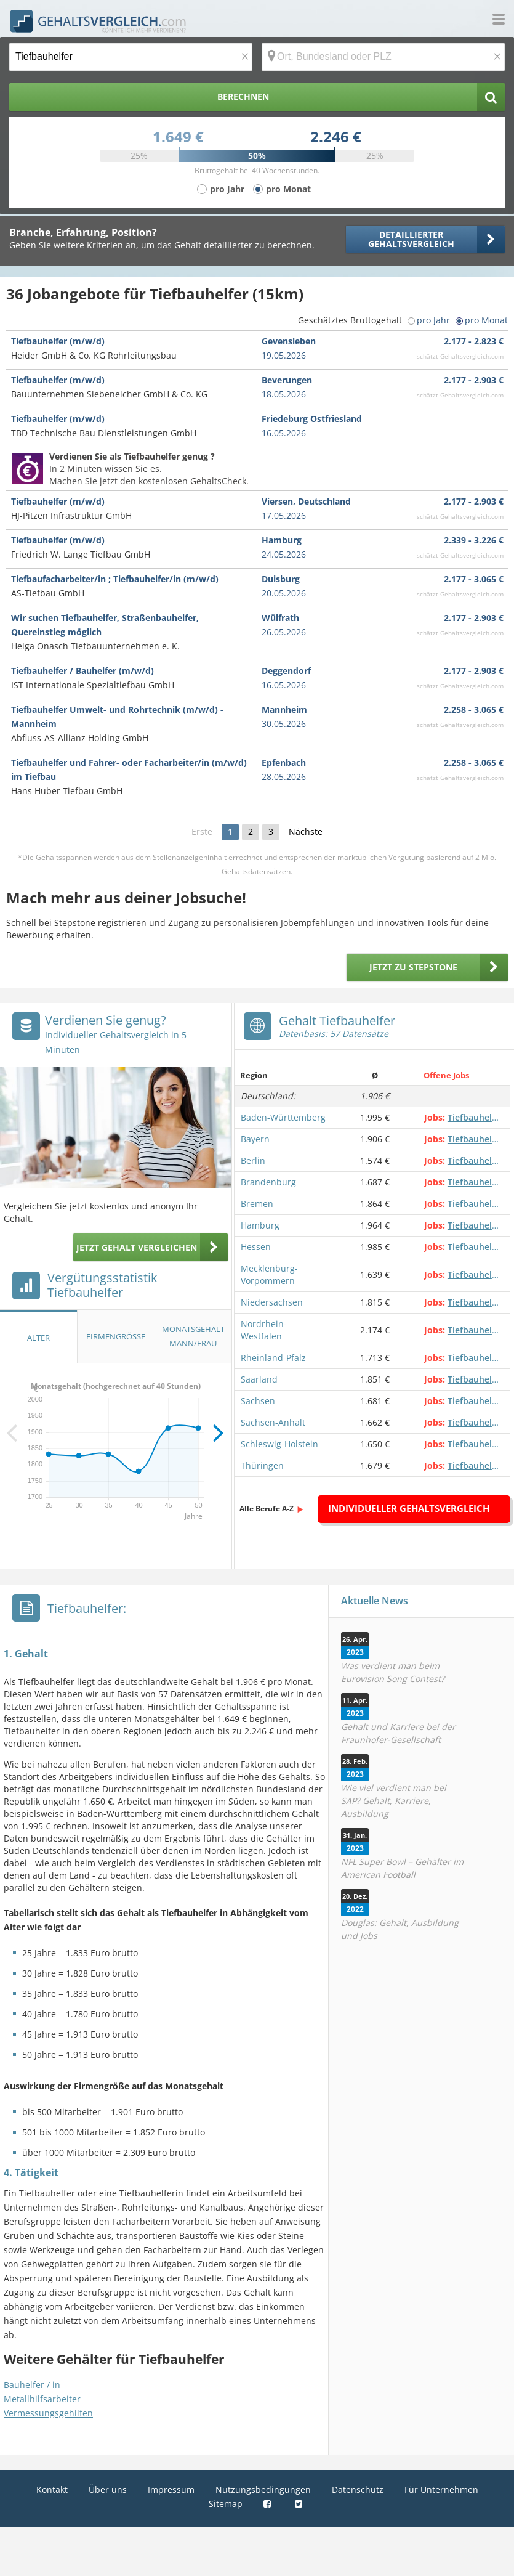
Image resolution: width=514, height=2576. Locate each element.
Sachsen (258, 1401)
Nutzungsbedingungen (263, 2489)
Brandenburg (268, 1182)
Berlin (253, 1160)
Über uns (108, 2489)
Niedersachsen (272, 1302)
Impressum (171, 2489)
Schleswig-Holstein (279, 1444)
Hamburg (260, 1225)
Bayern (255, 1139)
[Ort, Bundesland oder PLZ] (383, 57)
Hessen (256, 1247)
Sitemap (226, 2503)
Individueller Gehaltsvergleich (408, 1508)
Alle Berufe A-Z (266, 1508)
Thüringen (262, 1465)
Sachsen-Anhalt (273, 1422)
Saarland (259, 1379)
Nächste (306, 831)
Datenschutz (357, 2489)
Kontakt (52, 2489)
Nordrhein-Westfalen (264, 1330)
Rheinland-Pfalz (273, 1357)
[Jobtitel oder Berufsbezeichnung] (130, 57)
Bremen (257, 1203)
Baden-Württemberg (283, 1117)
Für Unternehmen (441, 2489)
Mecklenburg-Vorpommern (269, 1274)
